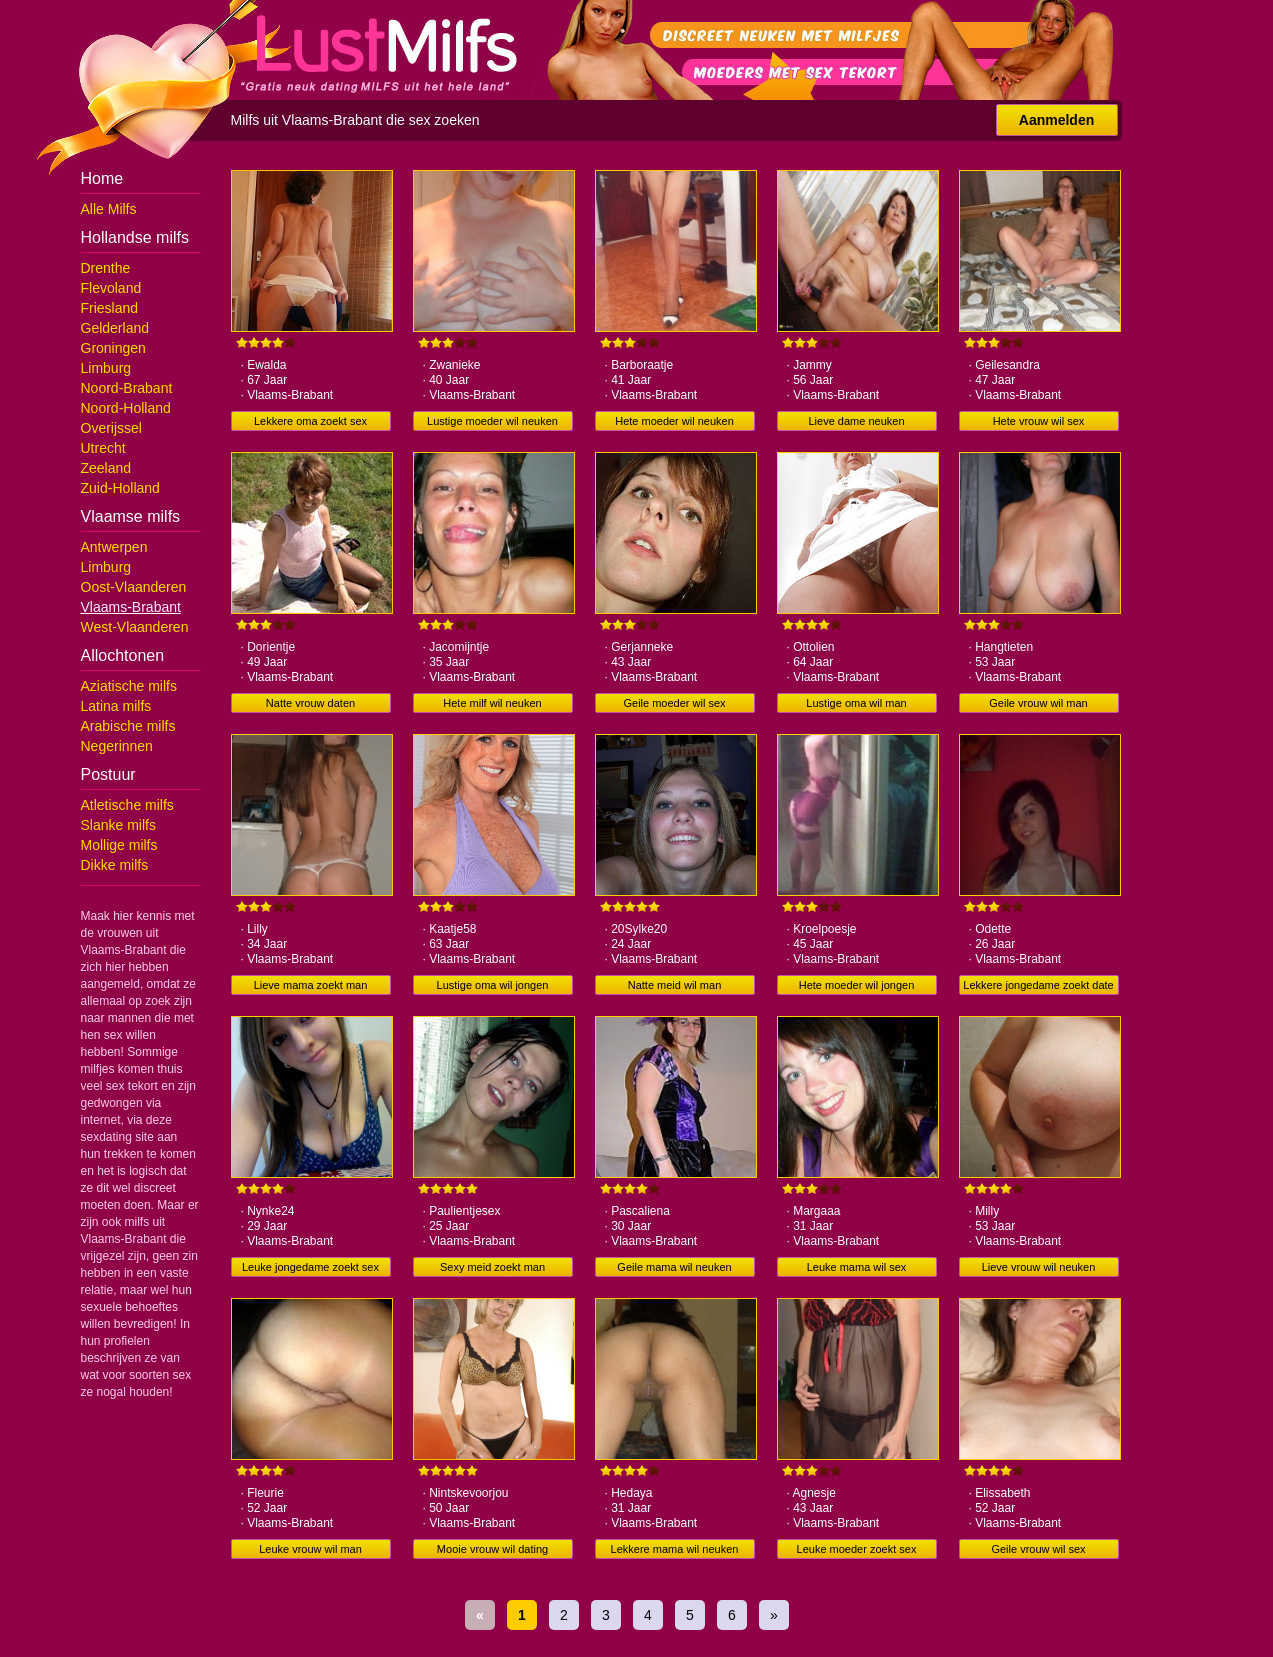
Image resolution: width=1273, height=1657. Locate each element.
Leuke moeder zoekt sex (857, 1549)
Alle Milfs (109, 209)
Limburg (106, 368)
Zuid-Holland (120, 488)
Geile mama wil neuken (674, 1267)
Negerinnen (117, 746)
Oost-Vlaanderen (134, 587)
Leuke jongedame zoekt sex (310, 1267)
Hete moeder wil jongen (857, 985)
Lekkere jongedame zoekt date (1038, 985)
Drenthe (106, 268)
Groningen (113, 348)
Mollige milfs (119, 845)
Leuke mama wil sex (857, 1267)
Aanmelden (1056, 120)
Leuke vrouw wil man (310, 1549)
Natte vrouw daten (310, 703)
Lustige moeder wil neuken (492, 421)
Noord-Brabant (127, 388)
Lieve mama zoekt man (311, 985)
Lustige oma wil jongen (493, 985)
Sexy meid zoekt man (492, 1267)
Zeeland (106, 468)
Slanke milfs (118, 825)
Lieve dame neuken (856, 421)
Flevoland (111, 288)
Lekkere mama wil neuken (675, 1549)
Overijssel (111, 428)
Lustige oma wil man (856, 703)
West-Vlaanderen (135, 627)
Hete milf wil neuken (492, 703)
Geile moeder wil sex (674, 703)
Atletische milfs (127, 805)
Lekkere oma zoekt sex (310, 421)
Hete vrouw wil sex (1039, 421)
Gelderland (115, 328)
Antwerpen (114, 547)
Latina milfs (116, 706)
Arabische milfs (128, 726)
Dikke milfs (115, 865)
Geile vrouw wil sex (1038, 1549)
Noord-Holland (126, 408)
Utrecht (103, 448)
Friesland (110, 308)
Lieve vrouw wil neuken (1039, 1267)
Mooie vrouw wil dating (492, 1549)
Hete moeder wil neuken (674, 421)
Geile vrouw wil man (1038, 703)
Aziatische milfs (129, 686)
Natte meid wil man (675, 985)
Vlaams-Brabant (131, 607)
